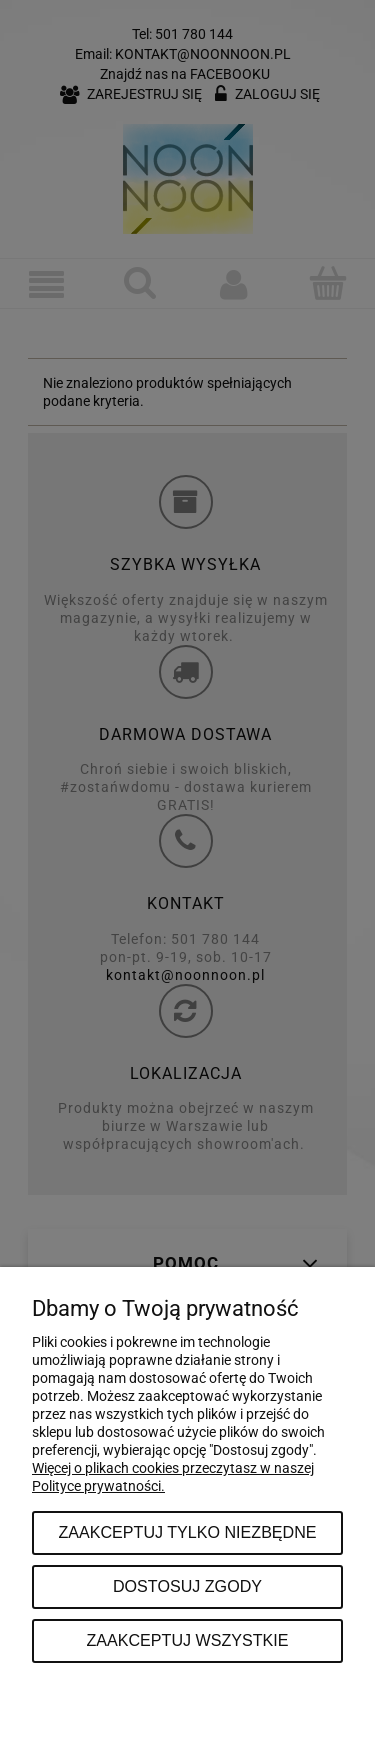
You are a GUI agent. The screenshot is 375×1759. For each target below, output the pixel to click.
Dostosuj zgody (187, 1586)
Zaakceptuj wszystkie (187, 1640)
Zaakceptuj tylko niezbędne (187, 1532)
